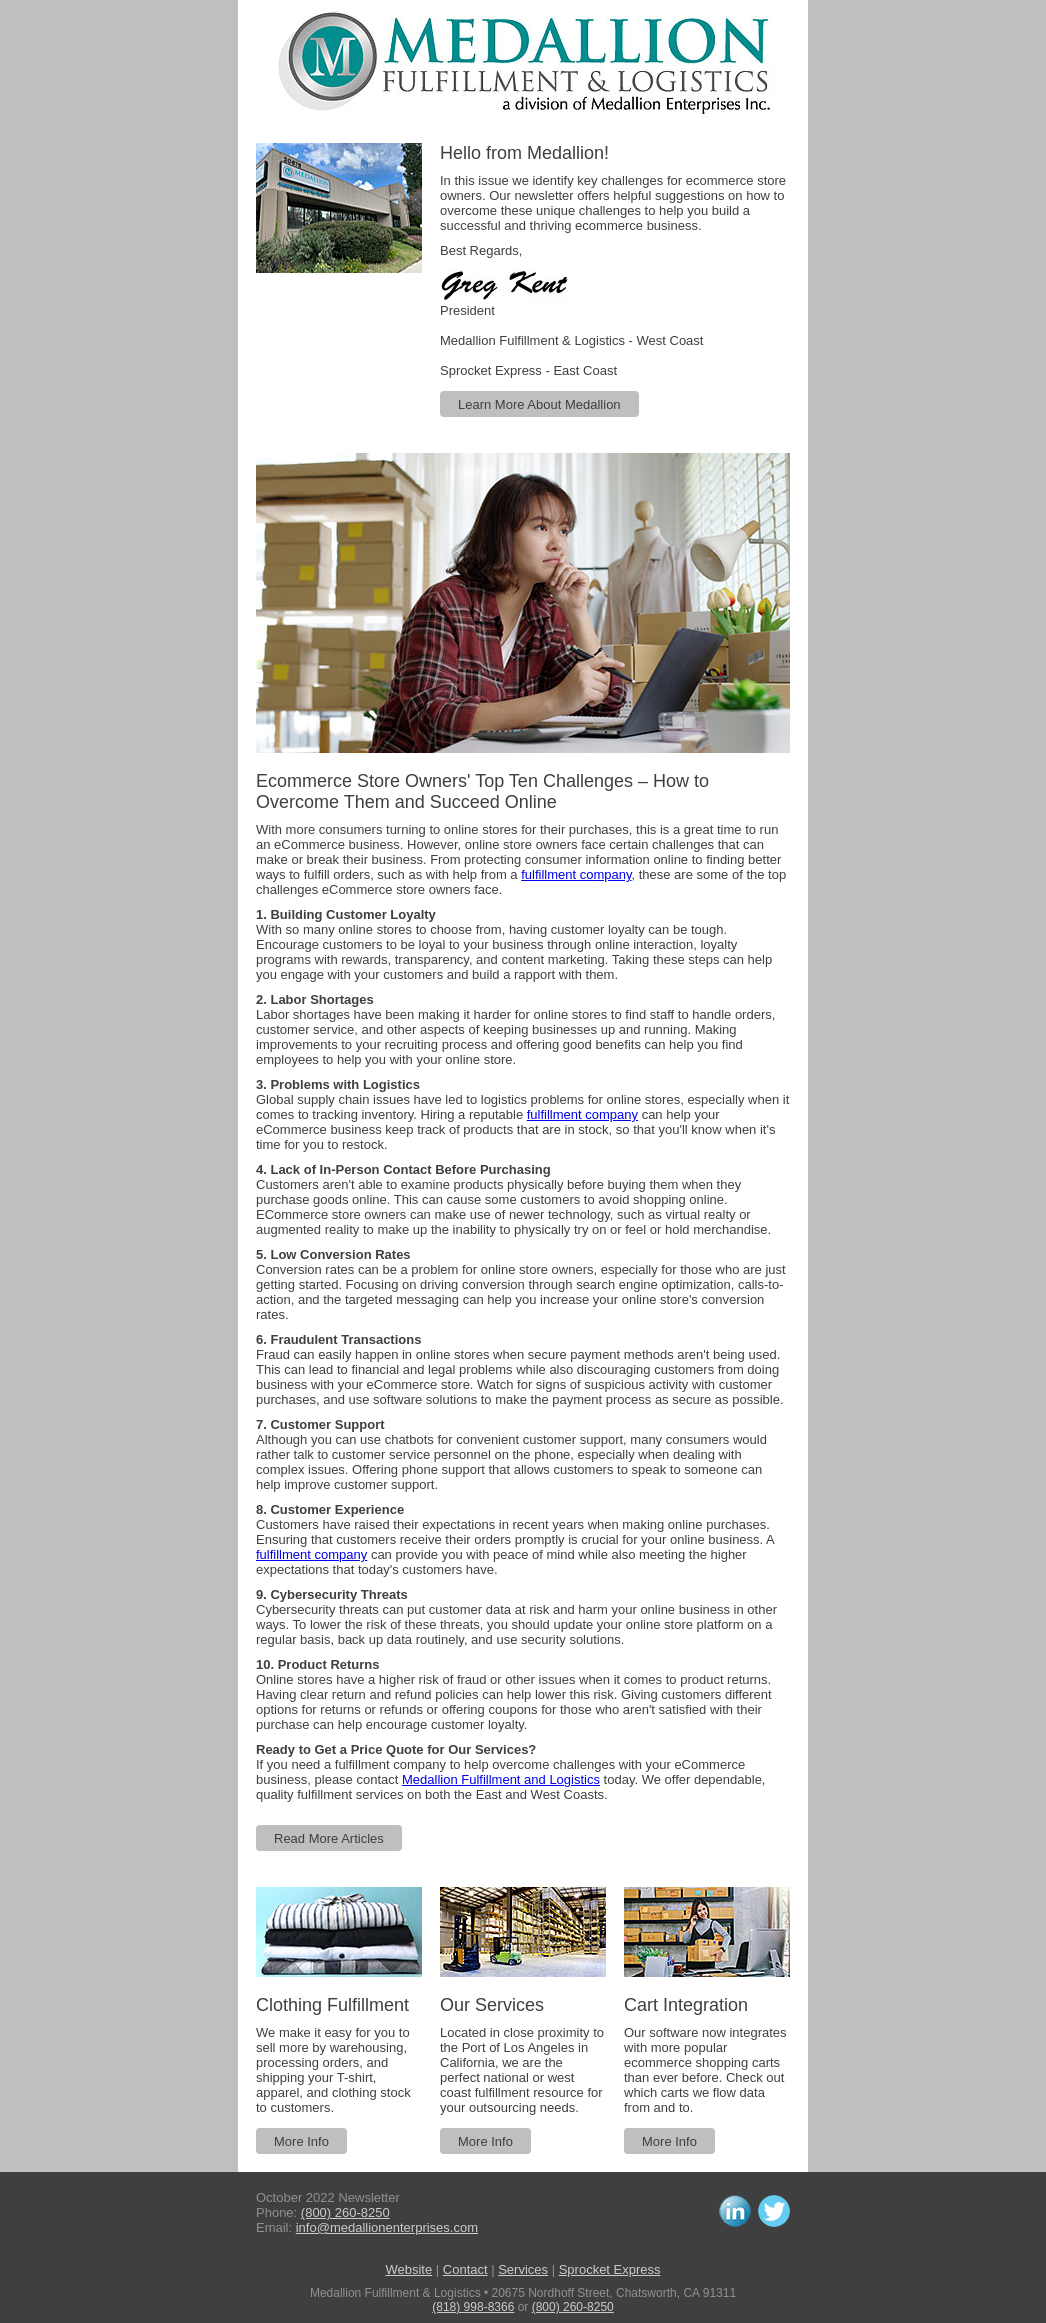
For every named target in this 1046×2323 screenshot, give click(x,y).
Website (408, 2269)
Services (523, 2269)
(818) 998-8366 (473, 2307)
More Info (301, 2141)
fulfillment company (576, 874)
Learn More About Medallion (539, 404)
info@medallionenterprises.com (387, 2227)
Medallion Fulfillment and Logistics (501, 1779)
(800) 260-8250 (345, 2212)
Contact (465, 2269)
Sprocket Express (610, 2269)
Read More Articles (329, 1838)
